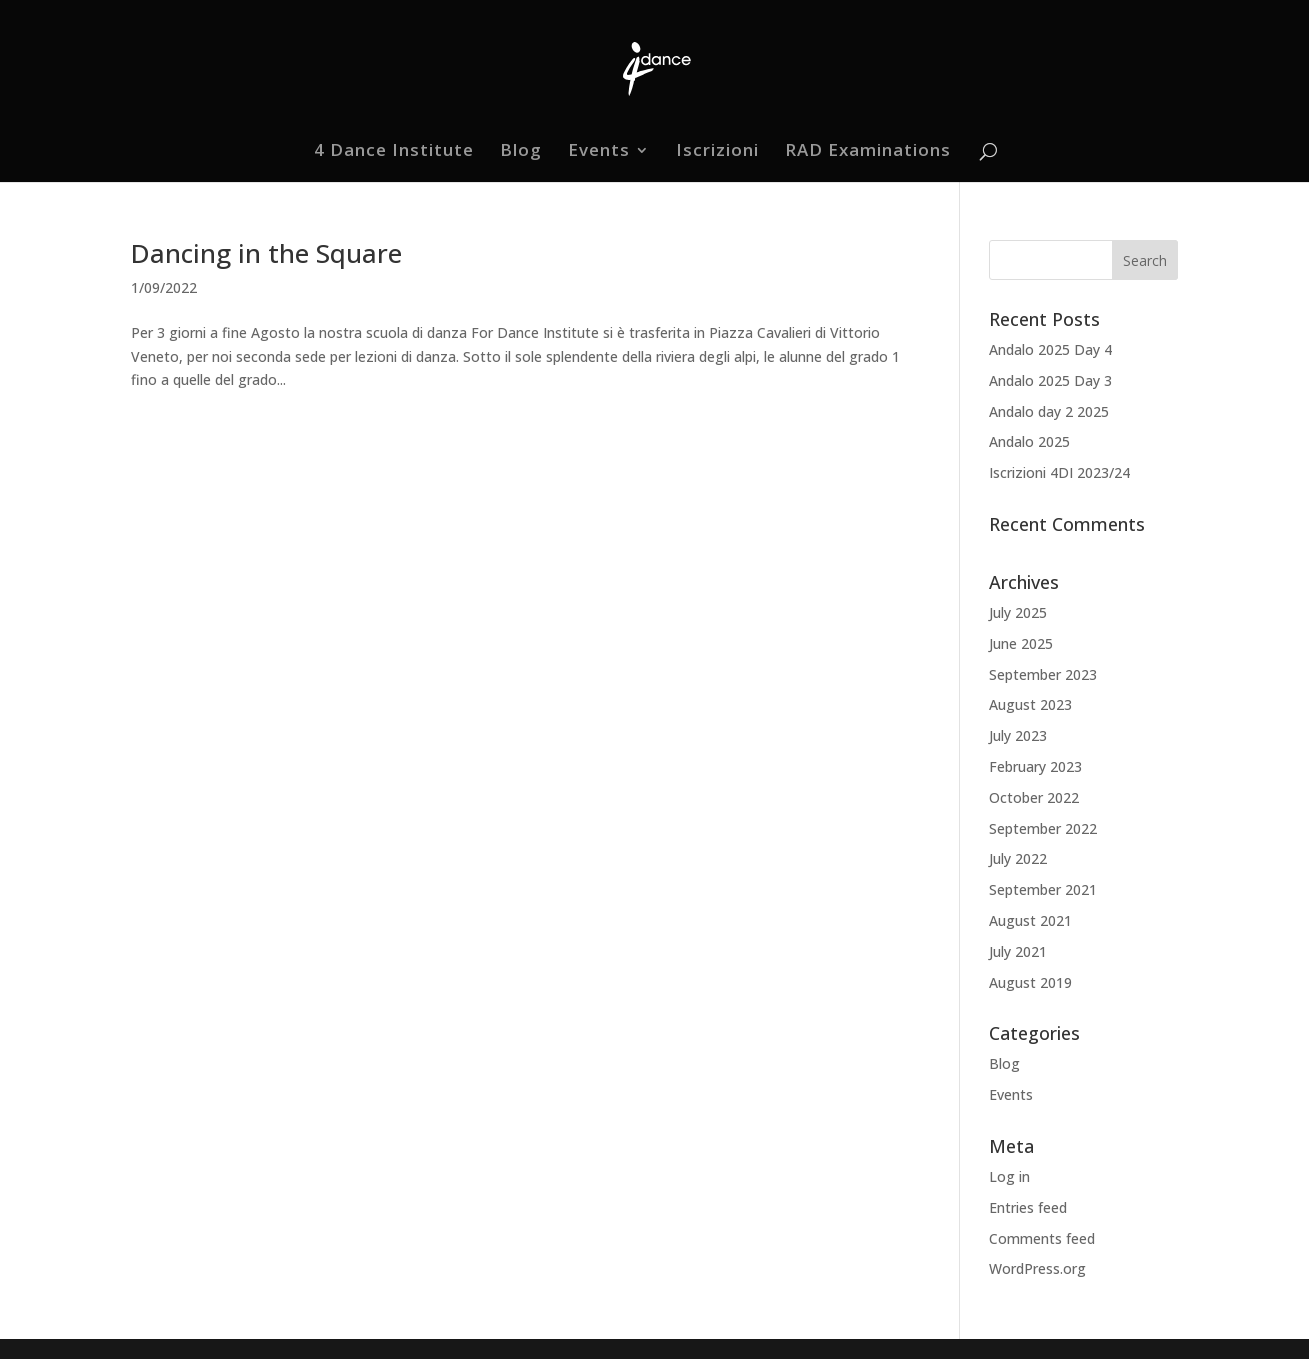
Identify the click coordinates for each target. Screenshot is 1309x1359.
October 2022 (1034, 797)
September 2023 (1043, 674)
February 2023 (1035, 766)
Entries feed (1028, 1207)
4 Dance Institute (394, 152)
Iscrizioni (717, 152)
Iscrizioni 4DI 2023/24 (1059, 472)
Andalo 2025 (1029, 441)
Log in (1009, 1176)
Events (599, 152)
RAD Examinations (868, 152)
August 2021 (1030, 920)
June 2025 (1021, 643)
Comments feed (1042, 1238)
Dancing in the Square (266, 253)
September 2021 (1043, 889)
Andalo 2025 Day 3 (1050, 380)
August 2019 (1030, 982)
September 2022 (1043, 828)
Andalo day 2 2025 (1049, 411)
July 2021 (1018, 951)
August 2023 (1030, 704)
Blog (521, 152)
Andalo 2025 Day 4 (1050, 349)
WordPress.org (1037, 1268)
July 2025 (1018, 612)
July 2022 (1018, 858)
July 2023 (1018, 735)
